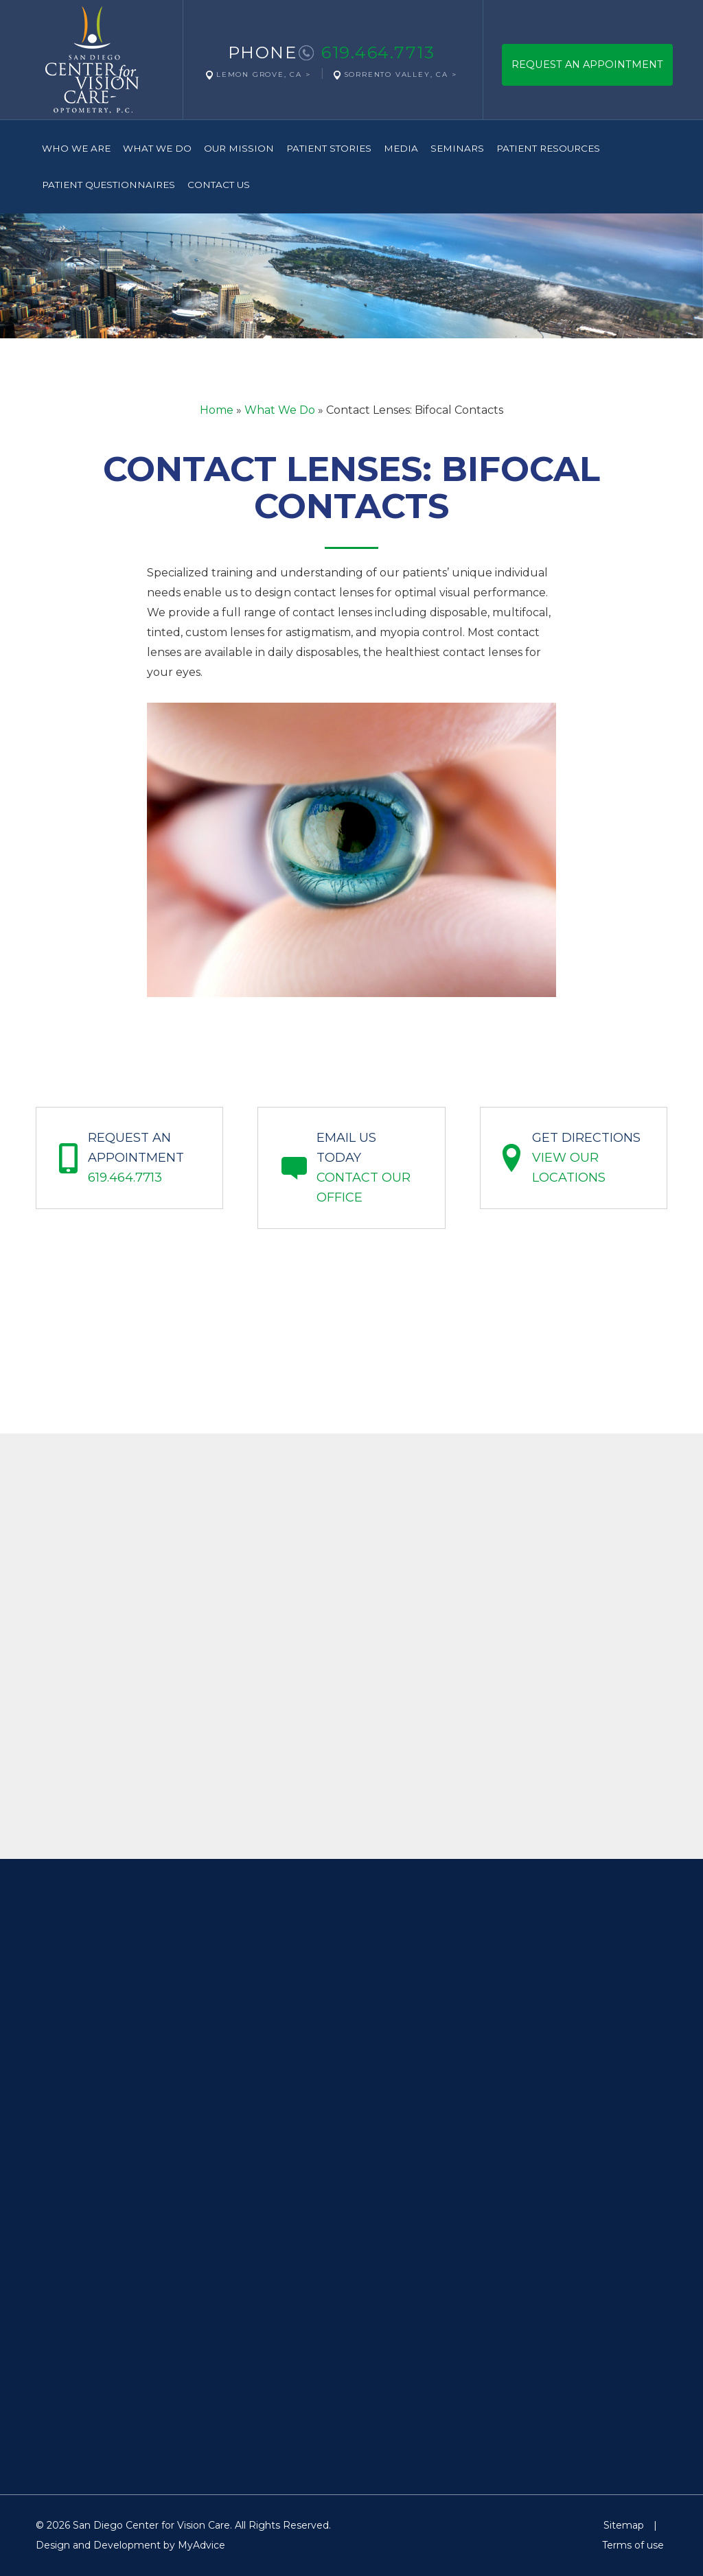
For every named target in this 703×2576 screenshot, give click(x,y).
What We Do (157, 148)
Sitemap (623, 2525)
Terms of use (633, 2545)
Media (401, 148)
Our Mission (239, 148)
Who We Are (76, 148)
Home (216, 410)
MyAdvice (201, 2545)
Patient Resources (548, 148)
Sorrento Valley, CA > (400, 74)
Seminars (457, 148)
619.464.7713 (378, 52)
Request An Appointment (587, 64)
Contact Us (218, 184)
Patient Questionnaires (108, 184)
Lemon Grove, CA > (263, 74)
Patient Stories (328, 148)
